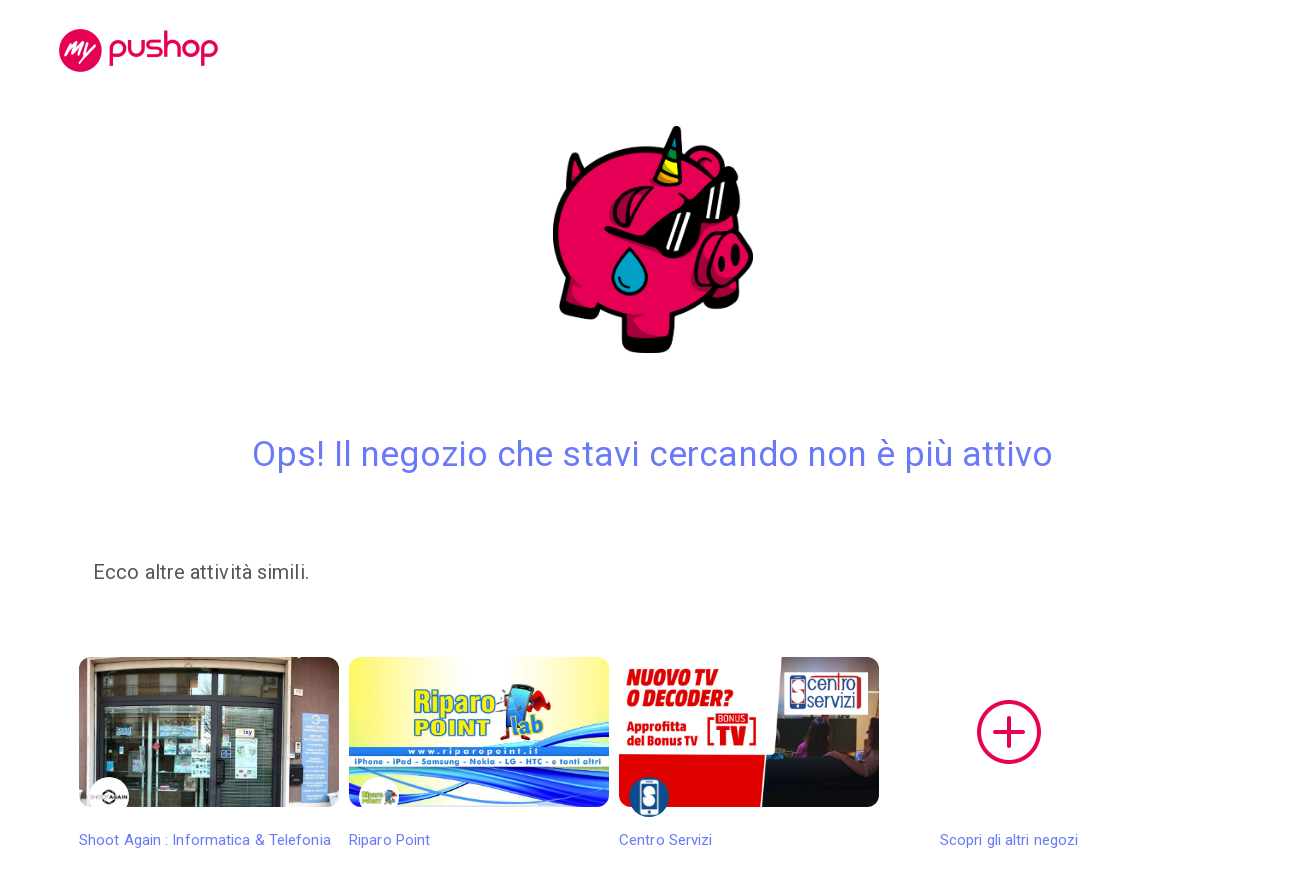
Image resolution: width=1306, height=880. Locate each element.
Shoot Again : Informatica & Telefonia (209, 753)
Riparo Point (479, 753)
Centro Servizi (749, 753)
